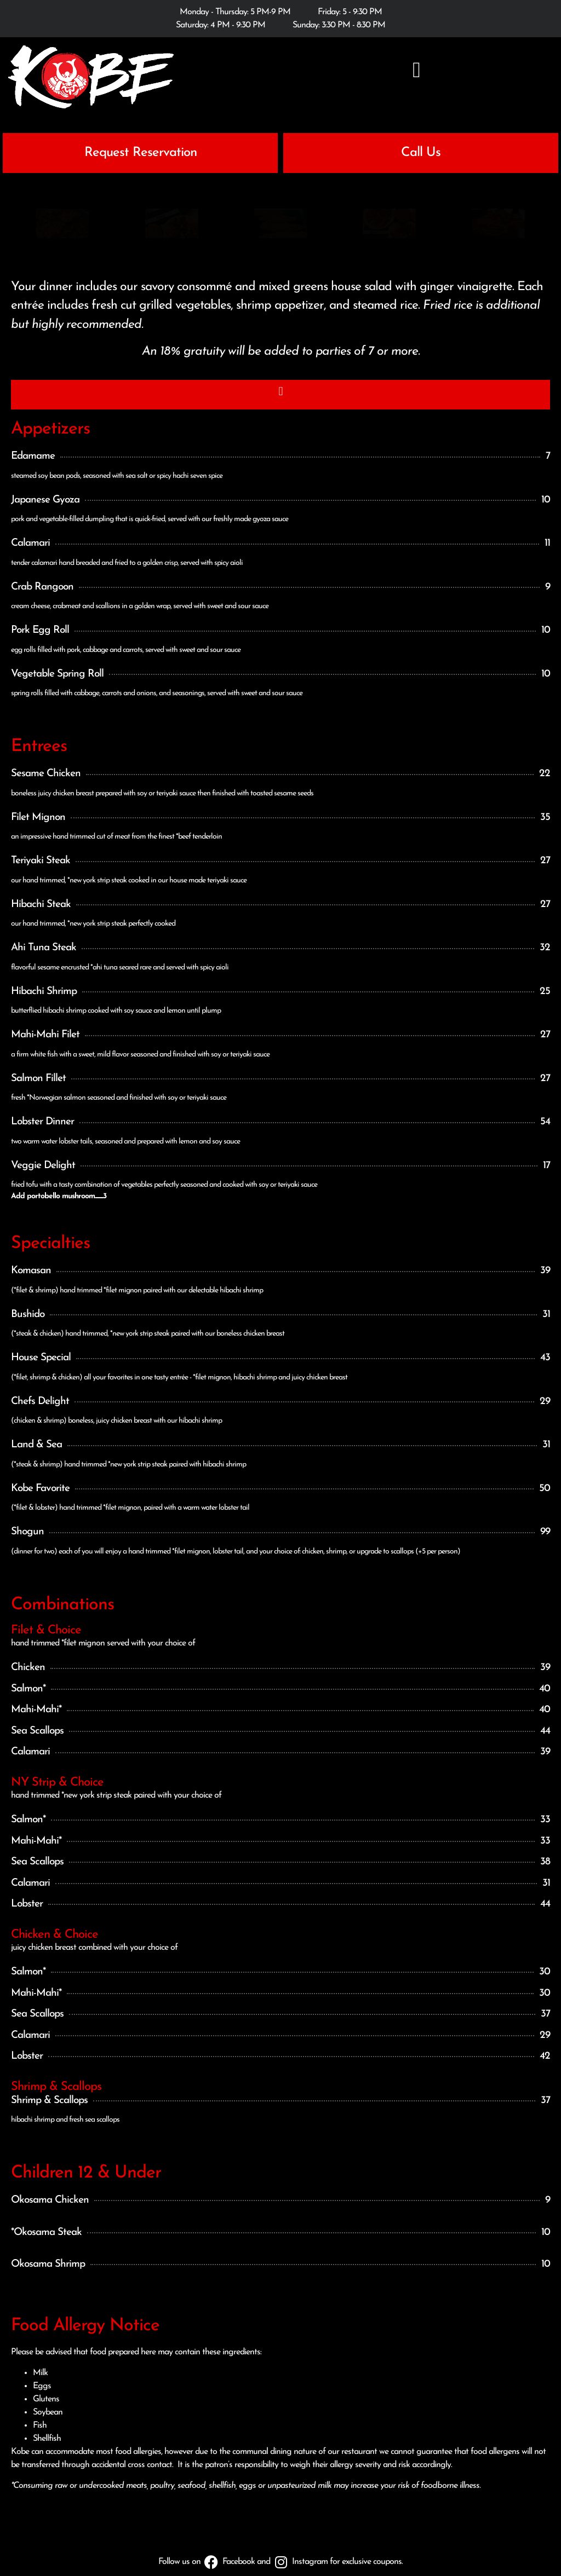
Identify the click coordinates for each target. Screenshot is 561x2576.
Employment (403, 2535)
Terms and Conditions (291, 2535)
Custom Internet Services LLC (371, 2555)
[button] (416, 70)
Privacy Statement (164, 2535)
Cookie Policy (225, 2535)
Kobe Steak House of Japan (243, 2555)
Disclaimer (352, 2535)
